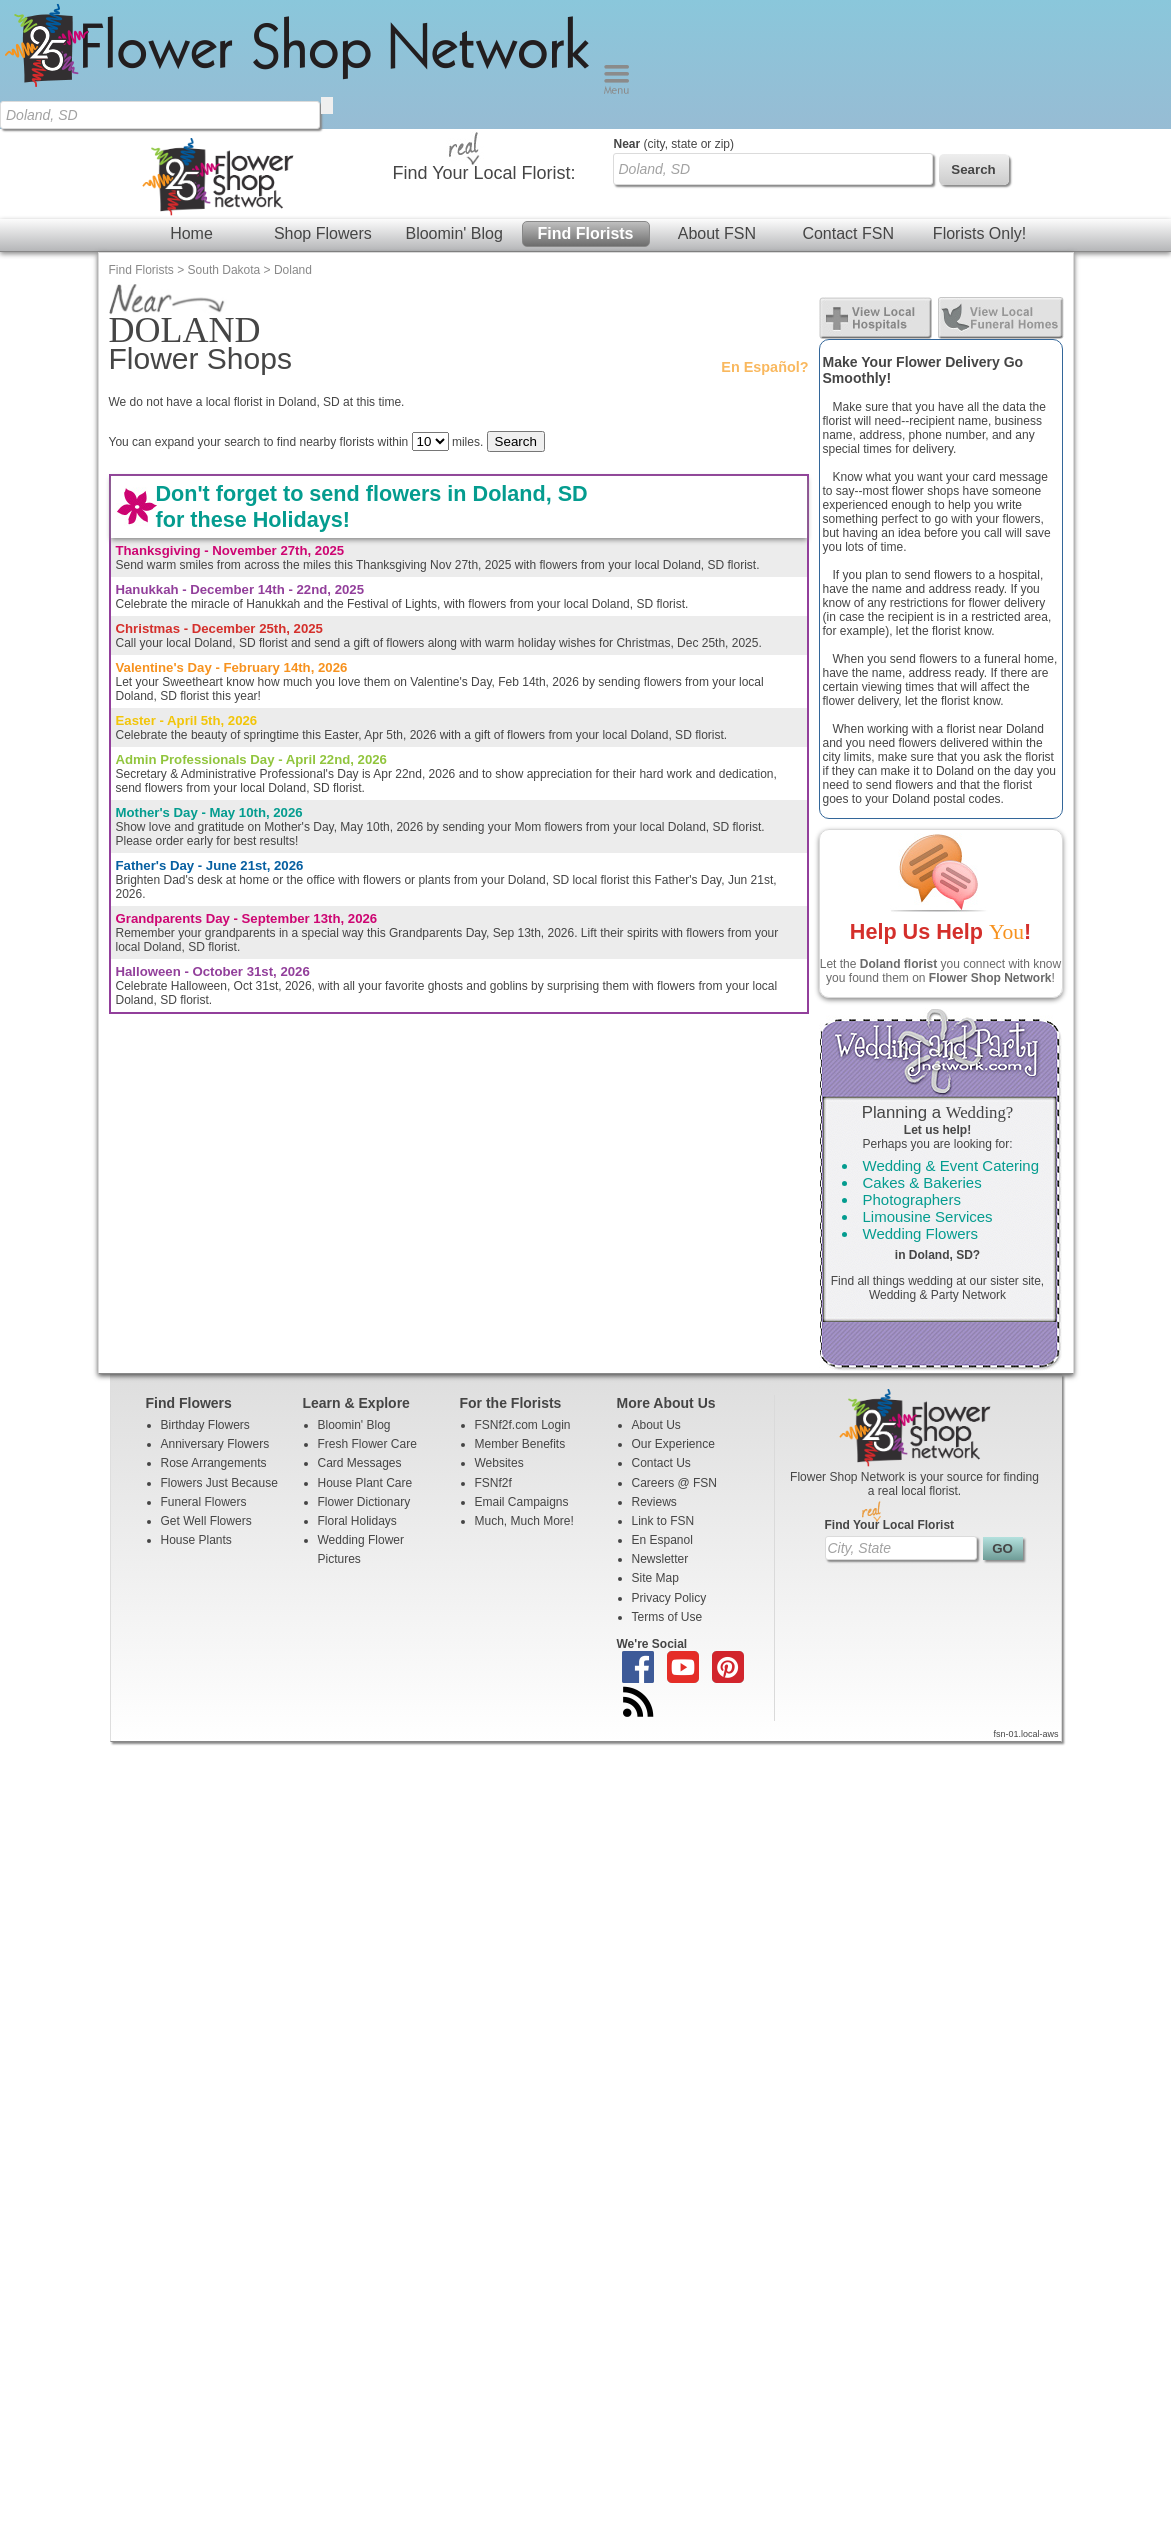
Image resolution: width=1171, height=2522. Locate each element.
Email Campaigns (522, 1373)
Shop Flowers (323, 104)
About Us (656, 1296)
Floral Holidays (357, 1392)
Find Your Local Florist (890, 1396)
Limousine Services (928, 1087)
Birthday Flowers (205, 1296)
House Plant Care (365, 1354)
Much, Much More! (524, 1392)
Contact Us (661, 1334)
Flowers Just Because (219, 1354)
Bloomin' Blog (453, 104)
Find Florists (586, 104)
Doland (293, 141)
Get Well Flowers (206, 1392)
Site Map (655, 1449)
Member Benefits (520, 1315)
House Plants (196, 1411)
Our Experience (673, 1315)
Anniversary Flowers (215, 1315)
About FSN (717, 104)
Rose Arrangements (214, 1334)
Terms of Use (667, 1488)
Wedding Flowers (921, 1104)
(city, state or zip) (674, 15)
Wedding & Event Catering (951, 1036)
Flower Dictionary (364, 1373)
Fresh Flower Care (367, 1315)
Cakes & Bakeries (922, 1053)
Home (191, 104)
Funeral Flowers (204, 1373)
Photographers (912, 1070)
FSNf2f (493, 1354)
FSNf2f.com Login (523, 1296)
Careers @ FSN (675, 1354)
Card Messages (360, 1334)
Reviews (654, 1373)
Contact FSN (848, 104)
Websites (499, 1334)
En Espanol (662, 1411)
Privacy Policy (669, 1469)
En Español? (764, 238)
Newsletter (660, 1430)
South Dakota (224, 141)
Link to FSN (663, 1392)
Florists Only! (979, 104)
